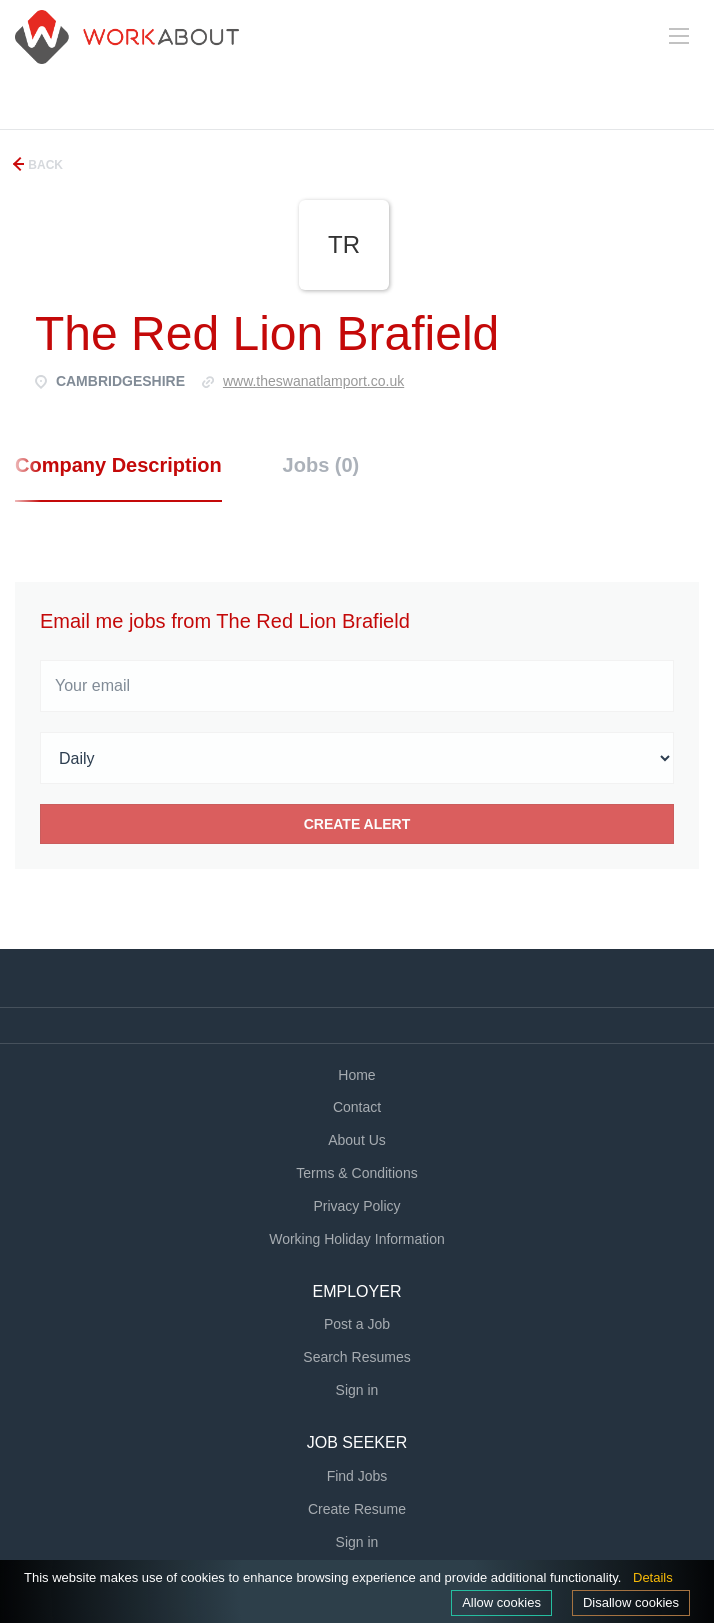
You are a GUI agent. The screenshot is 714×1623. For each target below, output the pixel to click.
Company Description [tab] (118, 465)
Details (653, 1577)
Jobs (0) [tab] (321, 465)
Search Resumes (356, 1357)
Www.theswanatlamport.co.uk (313, 381)
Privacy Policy (356, 1206)
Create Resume (357, 1509)
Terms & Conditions (356, 1173)
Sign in (357, 1390)
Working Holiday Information (357, 1239)
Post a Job (357, 1324)
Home (356, 1075)
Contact (357, 1107)
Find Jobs (357, 1476)
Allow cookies (501, 1602)
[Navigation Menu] (679, 36)
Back (44, 165)
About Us (357, 1140)
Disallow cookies (631, 1602)
